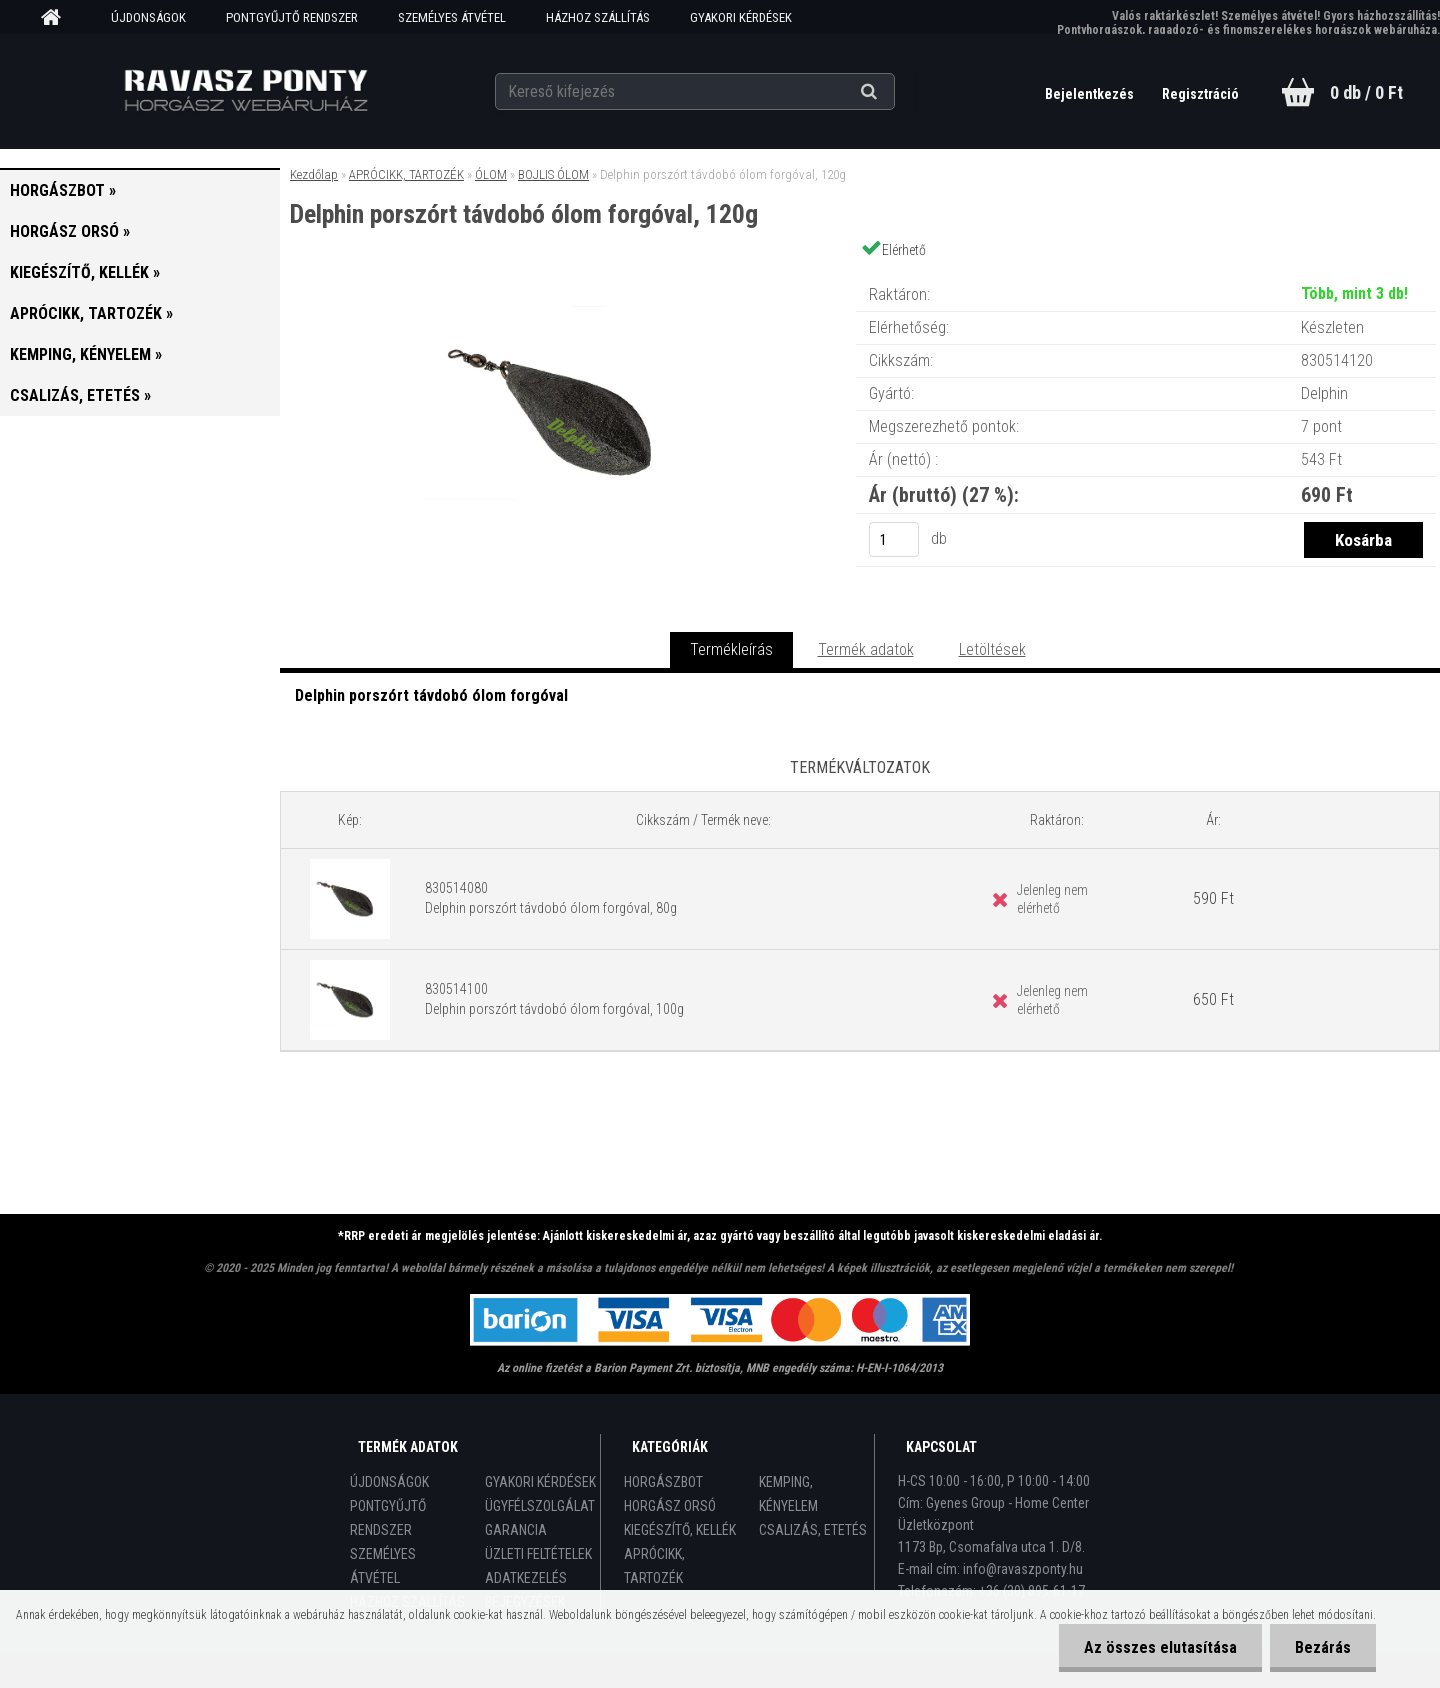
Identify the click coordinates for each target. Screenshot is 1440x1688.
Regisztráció (1200, 94)
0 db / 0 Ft (1366, 92)
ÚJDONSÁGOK (148, 17)
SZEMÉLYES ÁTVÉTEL (452, 17)
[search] (893, 92)
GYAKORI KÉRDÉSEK (741, 17)
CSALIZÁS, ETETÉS (813, 1530)
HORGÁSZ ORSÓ (670, 1506)
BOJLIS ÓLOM (553, 174)
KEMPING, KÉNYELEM (788, 1494)
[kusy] (894, 539)
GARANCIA (516, 1530)
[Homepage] (58, 18)
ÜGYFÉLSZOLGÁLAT (540, 1506)
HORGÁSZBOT (663, 1482)
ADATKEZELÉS (526, 1578)
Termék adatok (866, 649)
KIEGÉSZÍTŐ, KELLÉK (680, 1530)
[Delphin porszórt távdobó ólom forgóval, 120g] (568, 274)
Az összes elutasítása (1160, 1647)
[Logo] (245, 91)
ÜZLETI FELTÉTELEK (538, 1554)
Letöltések (992, 649)
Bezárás (1323, 1647)
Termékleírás (731, 649)
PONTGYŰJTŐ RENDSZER (292, 17)
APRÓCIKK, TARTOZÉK (406, 174)
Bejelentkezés (1091, 94)
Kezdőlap (314, 174)
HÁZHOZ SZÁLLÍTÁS (598, 17)
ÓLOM (491, 174)
